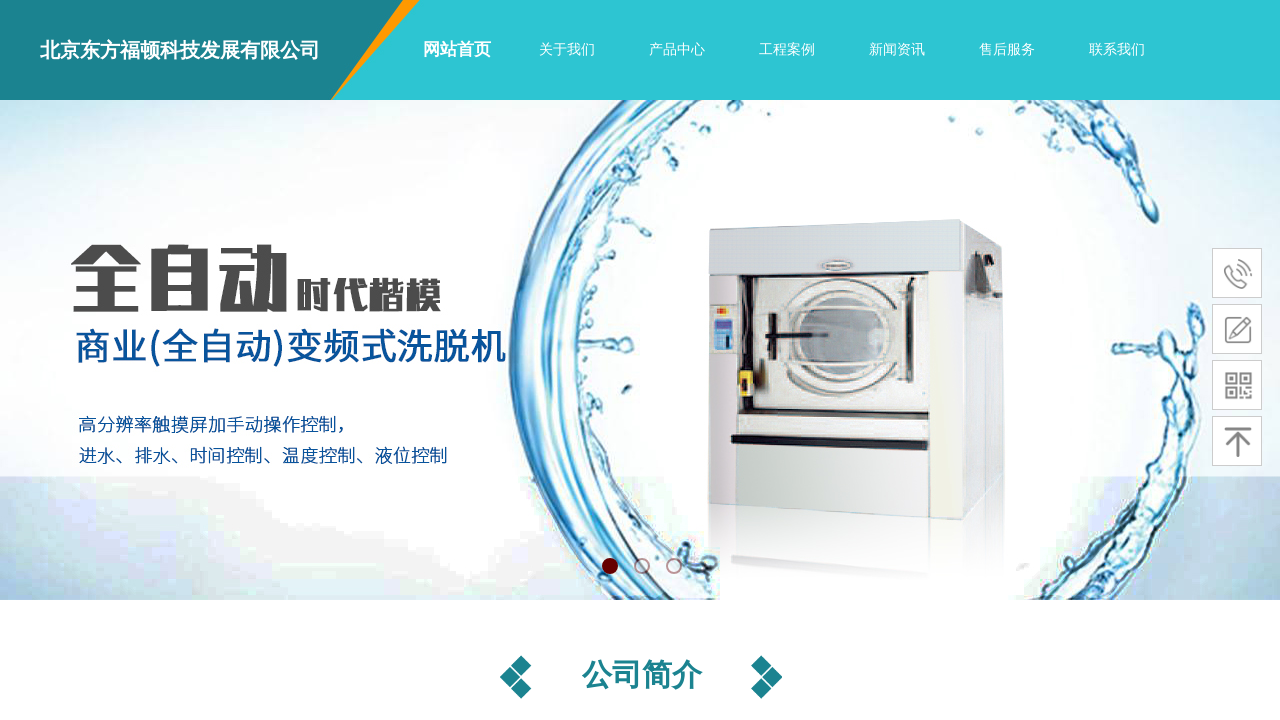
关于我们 (567, 49)
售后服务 (1007, 49)
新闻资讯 (897, 49)
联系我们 (1117, 49)
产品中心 (677, 49)
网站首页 (457, 49)
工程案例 (787, 49)
